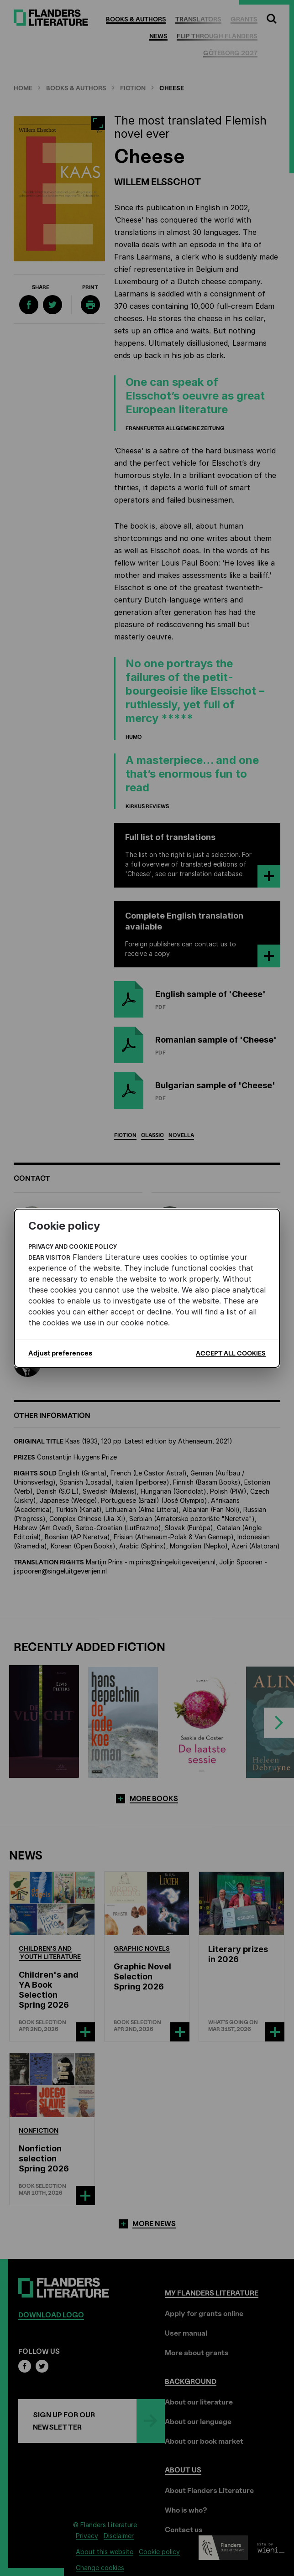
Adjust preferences (60, 1353)
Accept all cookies (231, 1353)
